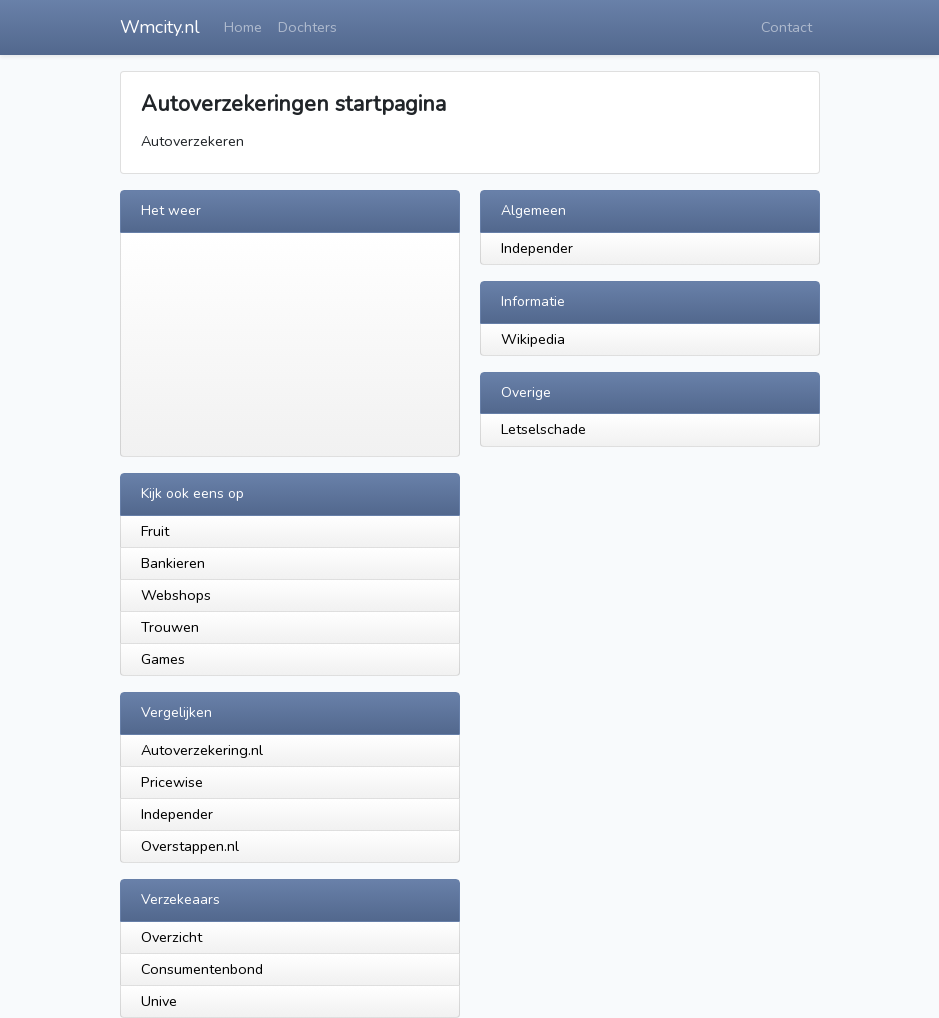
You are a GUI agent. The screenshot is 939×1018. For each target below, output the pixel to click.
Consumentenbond (202, 969)
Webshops (176, 595)
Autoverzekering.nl (202, 750)
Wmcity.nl (160, 27)
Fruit (155, 531)
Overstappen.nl (190, 846)
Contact (786, 27)
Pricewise (172, 782)
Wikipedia (533, 339)
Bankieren (173, 563)
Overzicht (171, 937)
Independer (537, 248)
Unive (159, 1001)
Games (163, 659)
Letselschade (543, 429)
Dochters (307, 27)
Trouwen (170, 627)
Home (243, 27)
